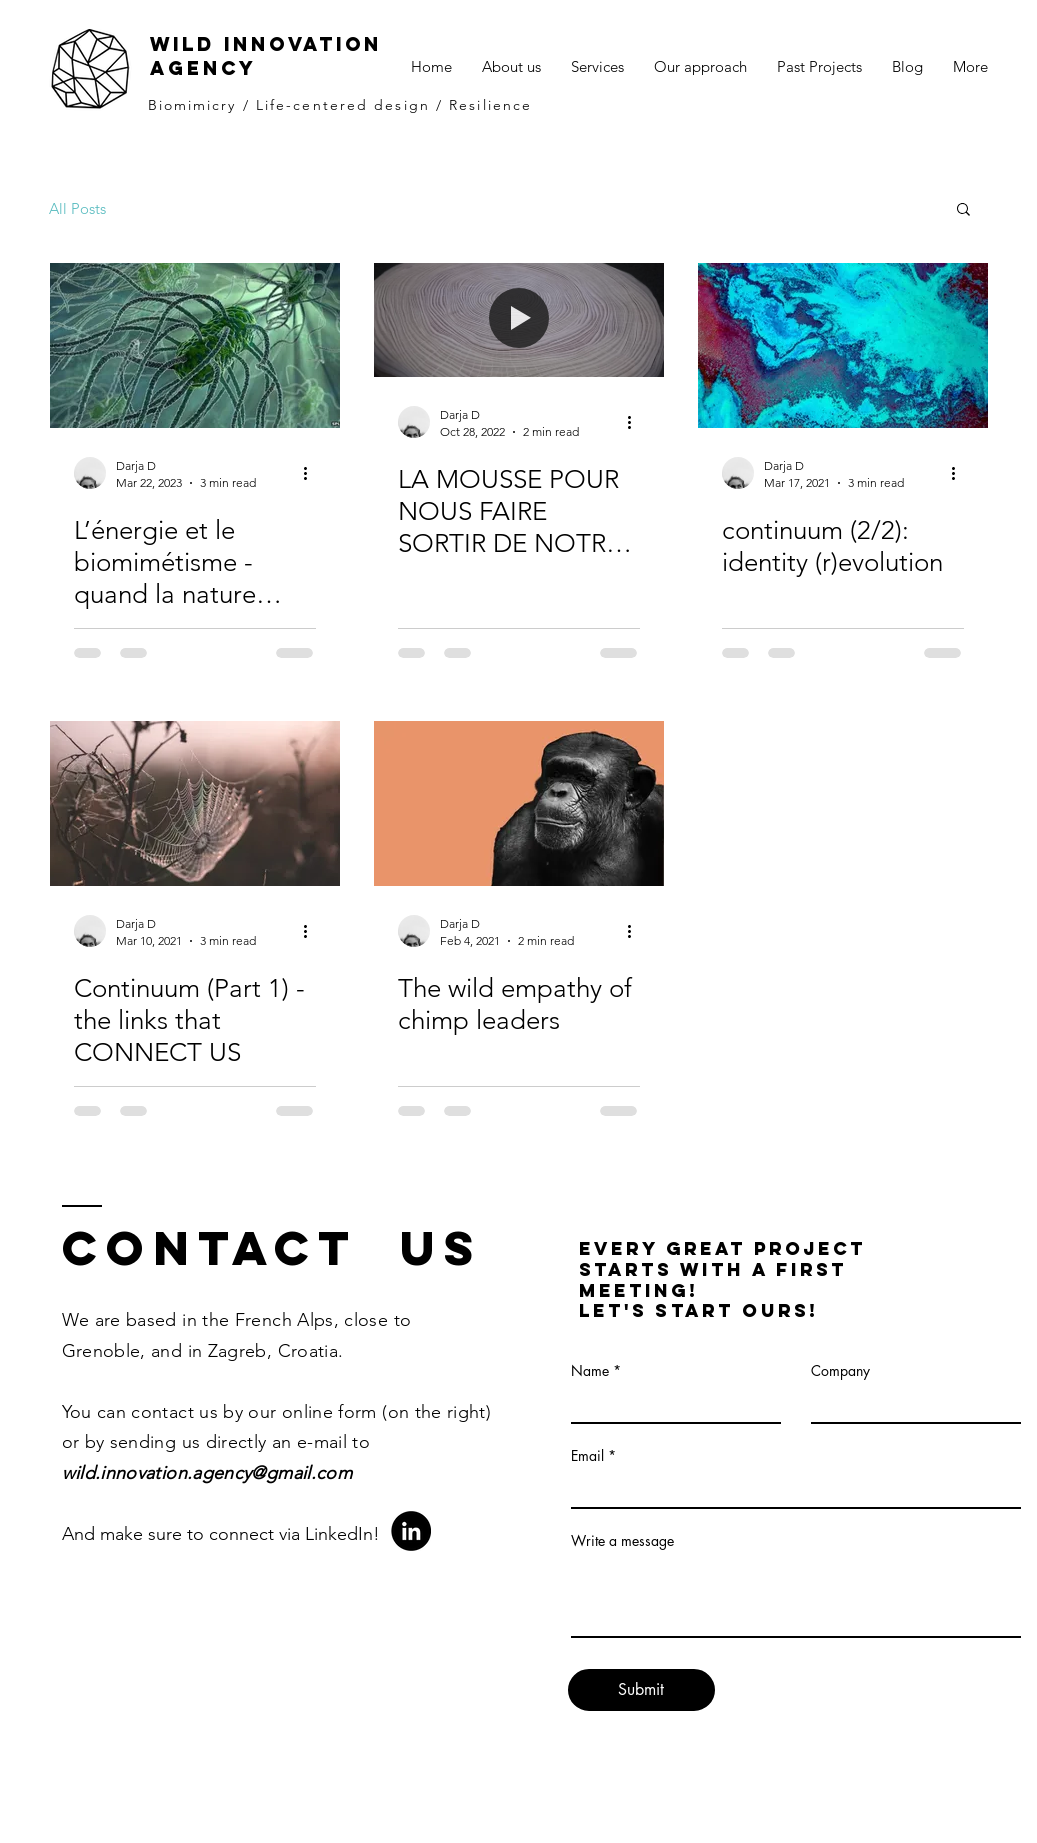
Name (590, 1371)
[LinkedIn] (411, 1531)
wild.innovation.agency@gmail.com (207, 1473)
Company (840, 1371)
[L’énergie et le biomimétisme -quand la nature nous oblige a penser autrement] (195, 345)
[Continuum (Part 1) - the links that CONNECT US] (195, 803)
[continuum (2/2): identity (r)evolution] (843, 345)
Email (587, 1456)
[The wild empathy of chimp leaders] (519, 803)
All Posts (77, 208)
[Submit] (641, 1690)
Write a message (622, 1541)
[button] (963, 210)
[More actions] (313, 473)
